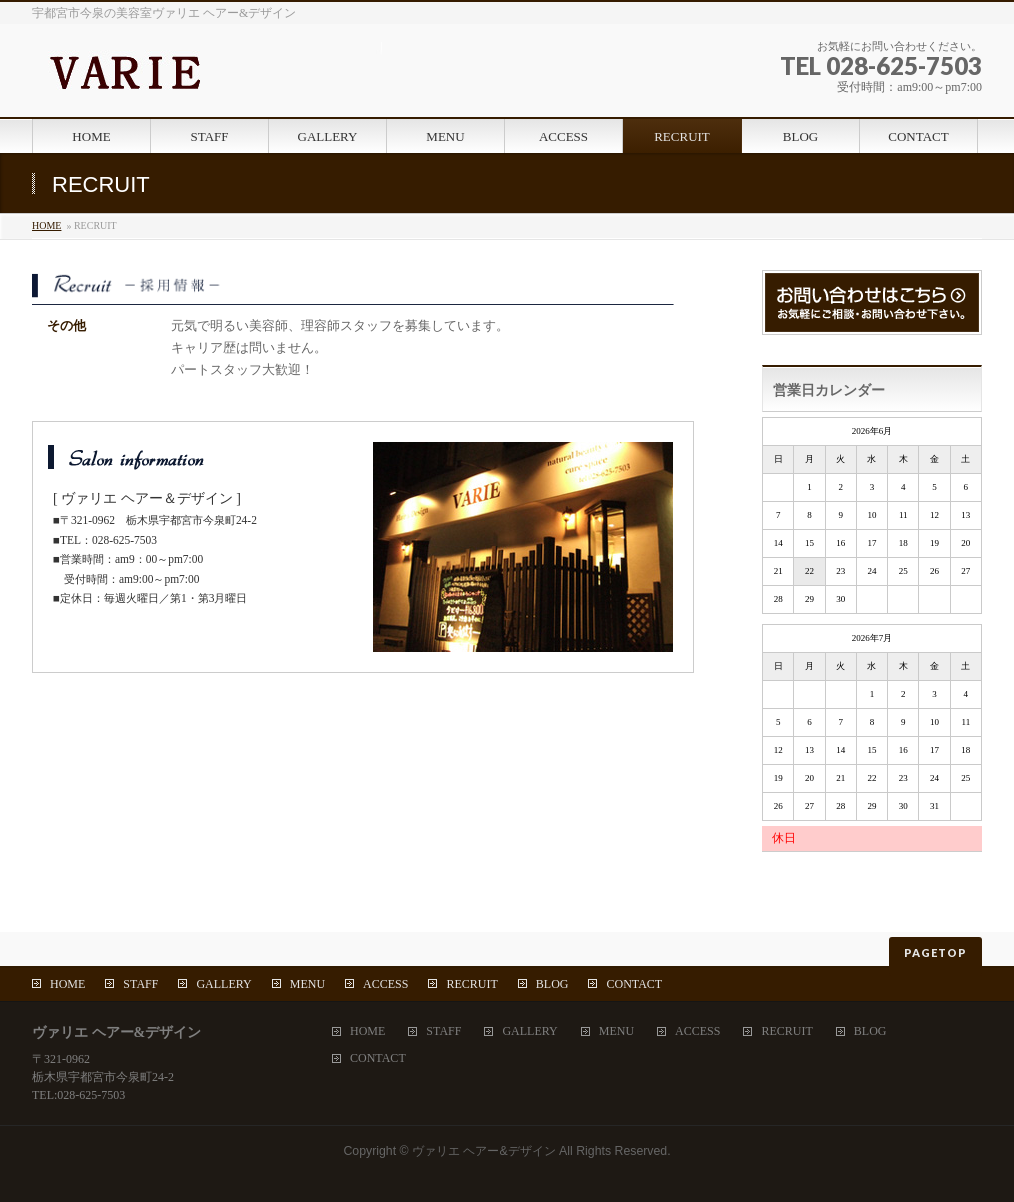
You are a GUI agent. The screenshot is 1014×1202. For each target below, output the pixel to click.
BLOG (552, 984)
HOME (46, 225)
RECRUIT (471, 984)
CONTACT (634, 984)
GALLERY (223, 984)
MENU (307, 984)
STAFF (140, 984)
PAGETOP (935, 952)
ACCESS (385, 984)
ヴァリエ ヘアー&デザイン (484, 1151)
